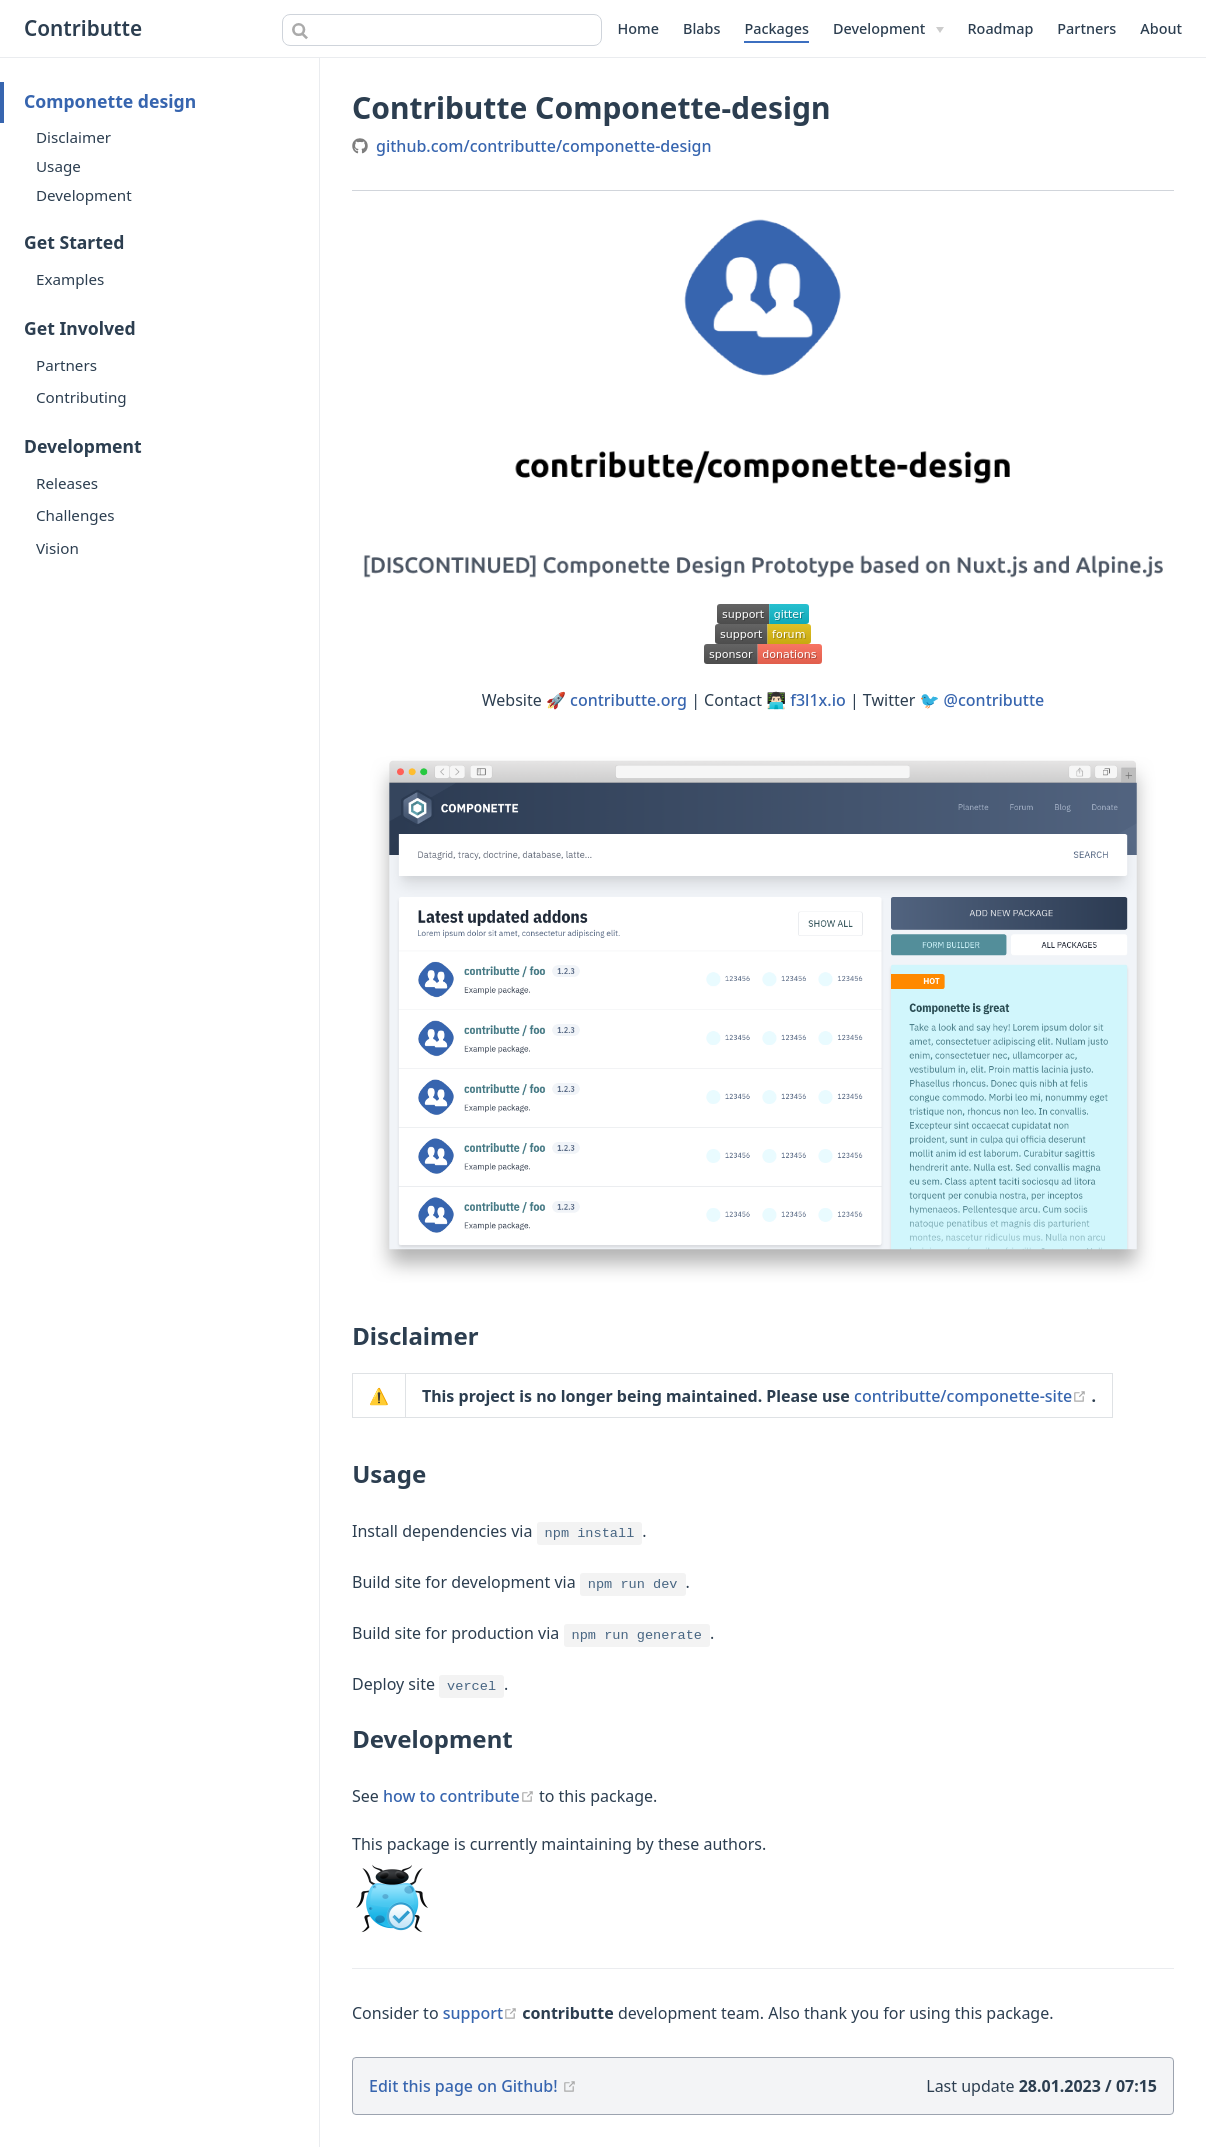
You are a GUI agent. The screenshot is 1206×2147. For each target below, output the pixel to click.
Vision (57, 548)
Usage (58, 166)
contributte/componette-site (972, 1396)
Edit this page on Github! (463, 2086)
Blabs (701, 28)
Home (638, 28)
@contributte (994, 700)
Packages (776, 28)
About (1161, 28)
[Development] (888, 29)
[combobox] (442, 30)
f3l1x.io (817, 700)
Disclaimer (73, 137)
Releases (67, 483)
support (483, 2013)
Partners (1086, 28)
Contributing (81, 397)
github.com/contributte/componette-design (544, 146)
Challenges (75, 515)
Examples (70, 279)
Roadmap (1001, 28)
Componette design (110, 101)
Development (84, 195)
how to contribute (461, 1796)
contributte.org (628, 700)
